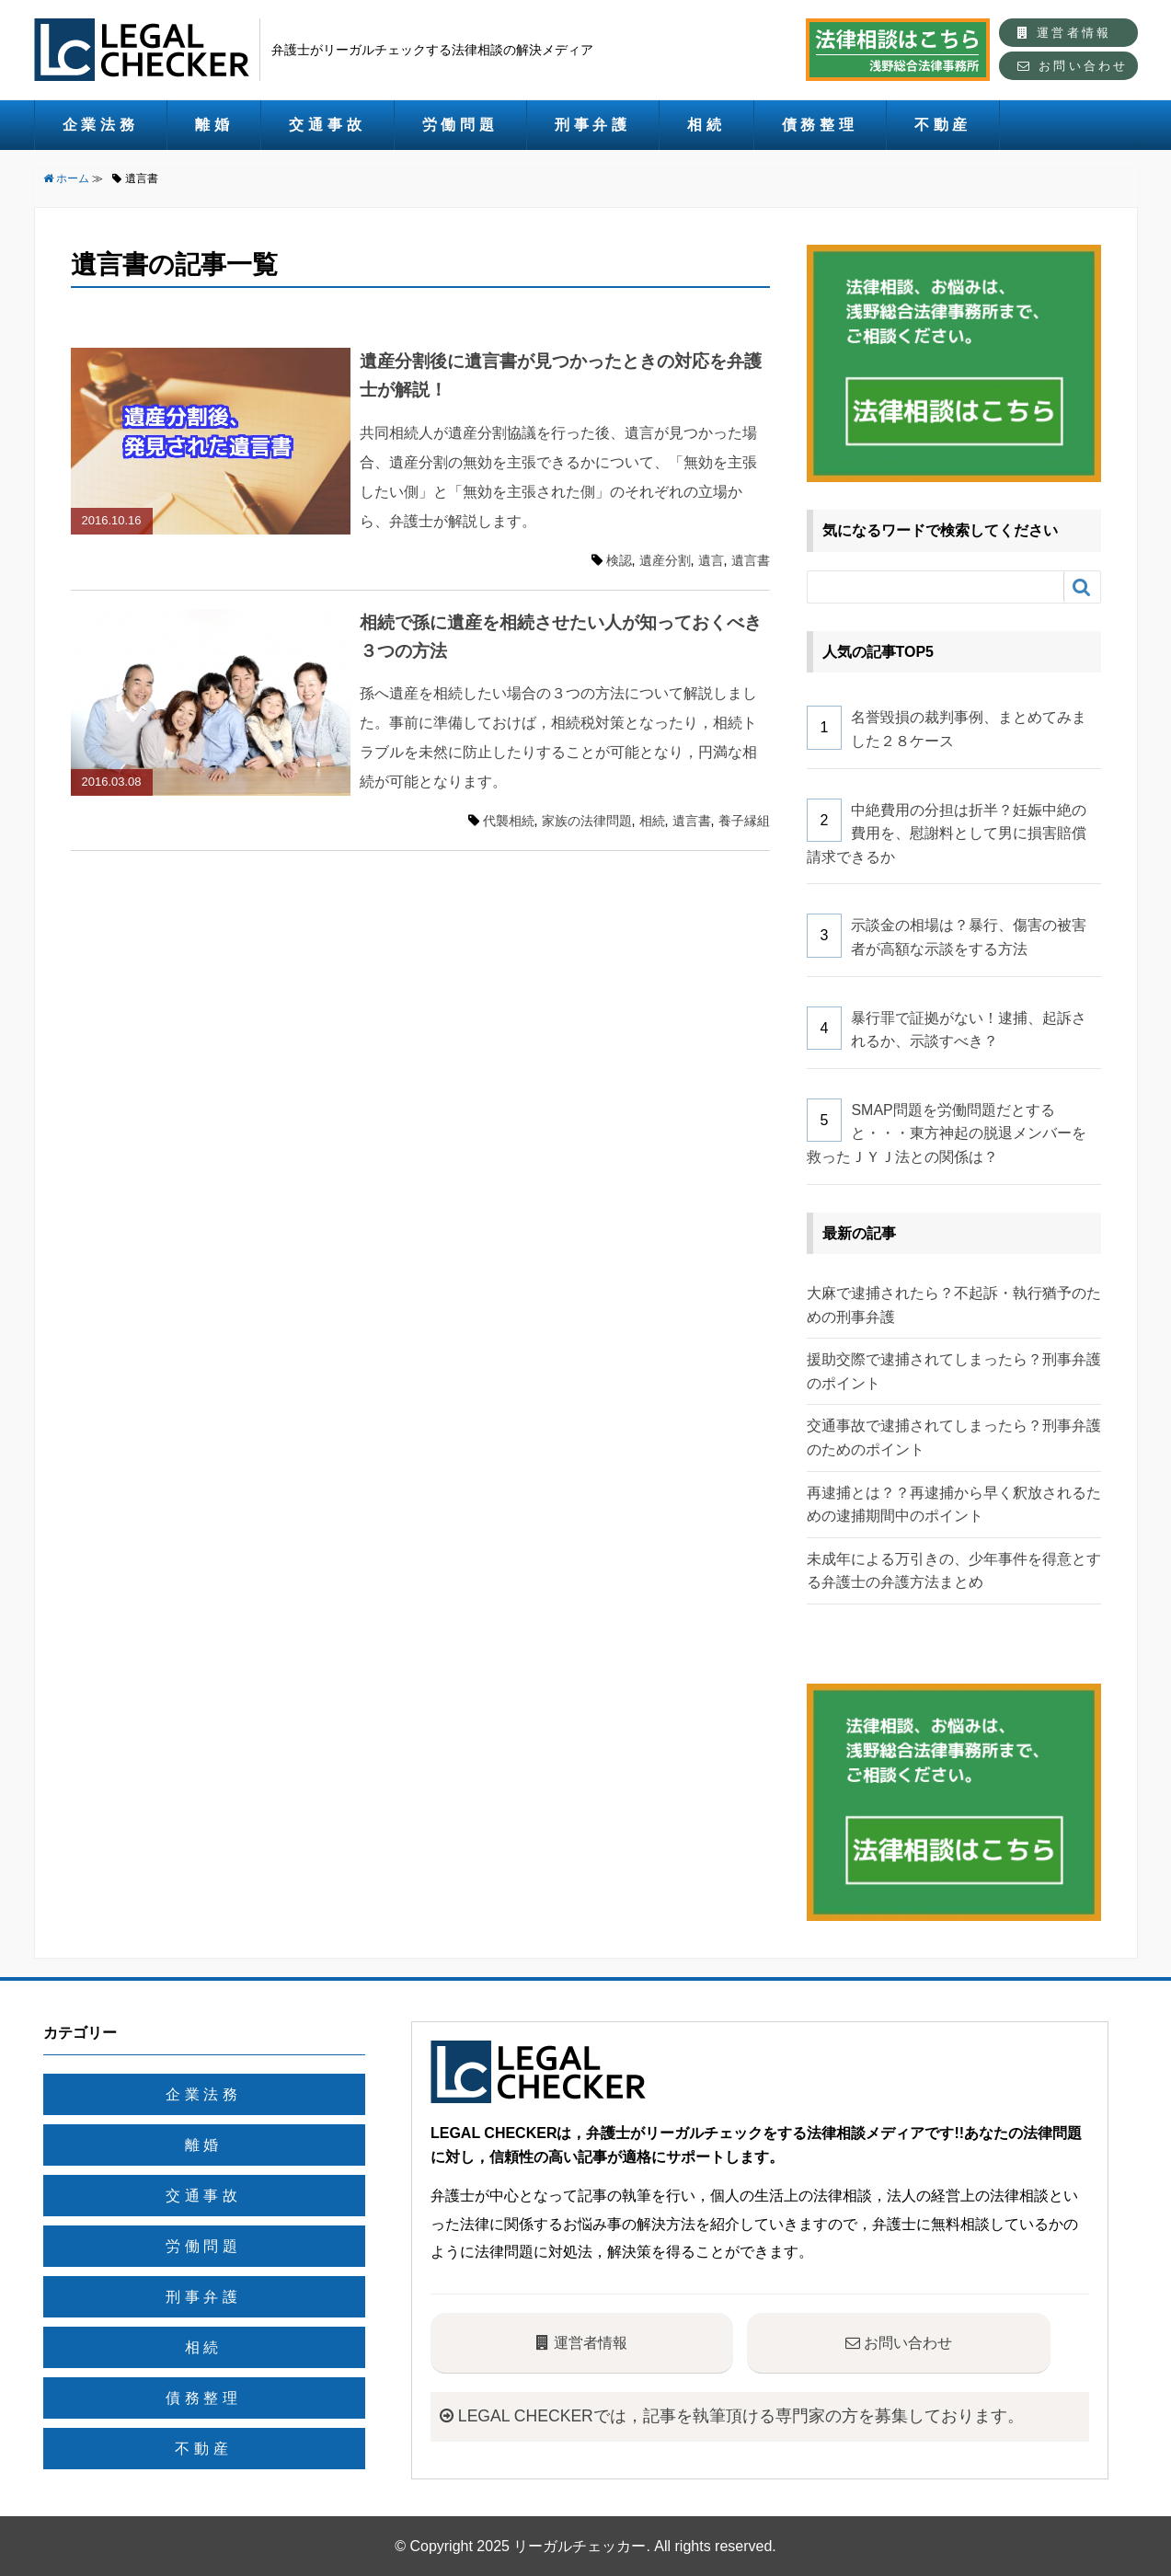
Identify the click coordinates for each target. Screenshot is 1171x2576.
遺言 (711, 560)
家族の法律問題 (587, 820)
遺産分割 (665, 560)
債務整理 (820, 124)
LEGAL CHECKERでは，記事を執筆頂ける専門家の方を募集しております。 (732, 2416)
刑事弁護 (593, 124)
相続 (706, 124)
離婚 (214, 124)
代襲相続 (508, 820)
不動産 (942, 124)
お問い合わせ (1072, 66)
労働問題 (460, 124)
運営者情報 (1064, 33)
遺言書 (750, 560)
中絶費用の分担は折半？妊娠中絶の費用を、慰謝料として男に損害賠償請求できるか (947, 833)
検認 (619, 560)
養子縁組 (744, 820)
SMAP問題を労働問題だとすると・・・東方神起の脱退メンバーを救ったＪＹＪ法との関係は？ (947, 1133)
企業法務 (101, 124)
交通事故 (327, 124)
